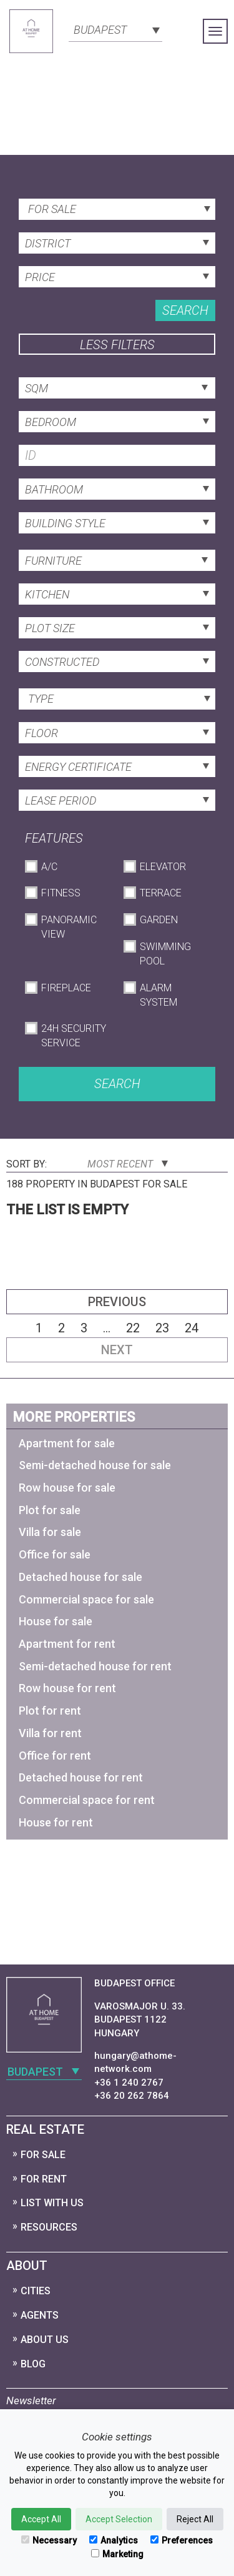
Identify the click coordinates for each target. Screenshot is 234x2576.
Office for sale (54, 1554)
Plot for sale (49, 1510)
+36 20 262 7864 (131, 2095)
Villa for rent (50, 1733)
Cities (36, 2291)
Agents (40, 2315)
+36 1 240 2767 (128, 2082)
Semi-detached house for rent (95, 1666)
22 (133, 1327)
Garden (159, 920)
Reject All (195, 2519)
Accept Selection (118, 2519)
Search (185, 310)
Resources (49, 2227)
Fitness (60, 893)
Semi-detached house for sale (95, 1465)
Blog (33, 2364)
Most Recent (127, 1164)
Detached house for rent (81, 1777)
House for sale (55, 1621)
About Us (45, 2340)
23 (162, 1327)
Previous (117, 1301)
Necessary (49, 2540)
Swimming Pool (165, 954)
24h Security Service (73, 1036)
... (106, 1327)
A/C (49, 867)
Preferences (181, 2540)
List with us (52, 2203)
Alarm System (158, 995)
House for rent (56, 1822)
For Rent (44, 2179)
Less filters (117, 344)
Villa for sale (50, 1531)
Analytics (113, 2540)
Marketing (117, 2554)
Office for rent (55, 1755)
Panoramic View (69, 927)
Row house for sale (67, 1487)
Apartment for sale (67, 1443)
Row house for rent (67, 1688)
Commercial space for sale (86, 1599)
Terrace (161, 893)
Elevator (163, 867)
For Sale (43, 2155)
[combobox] (115, 29)
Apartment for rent (67, 1643)
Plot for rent (50, 1710)
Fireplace (66, 988)
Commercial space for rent (87, 1799)
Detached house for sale (80, 1576)
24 (191, 1327)
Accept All (41, 2519)
